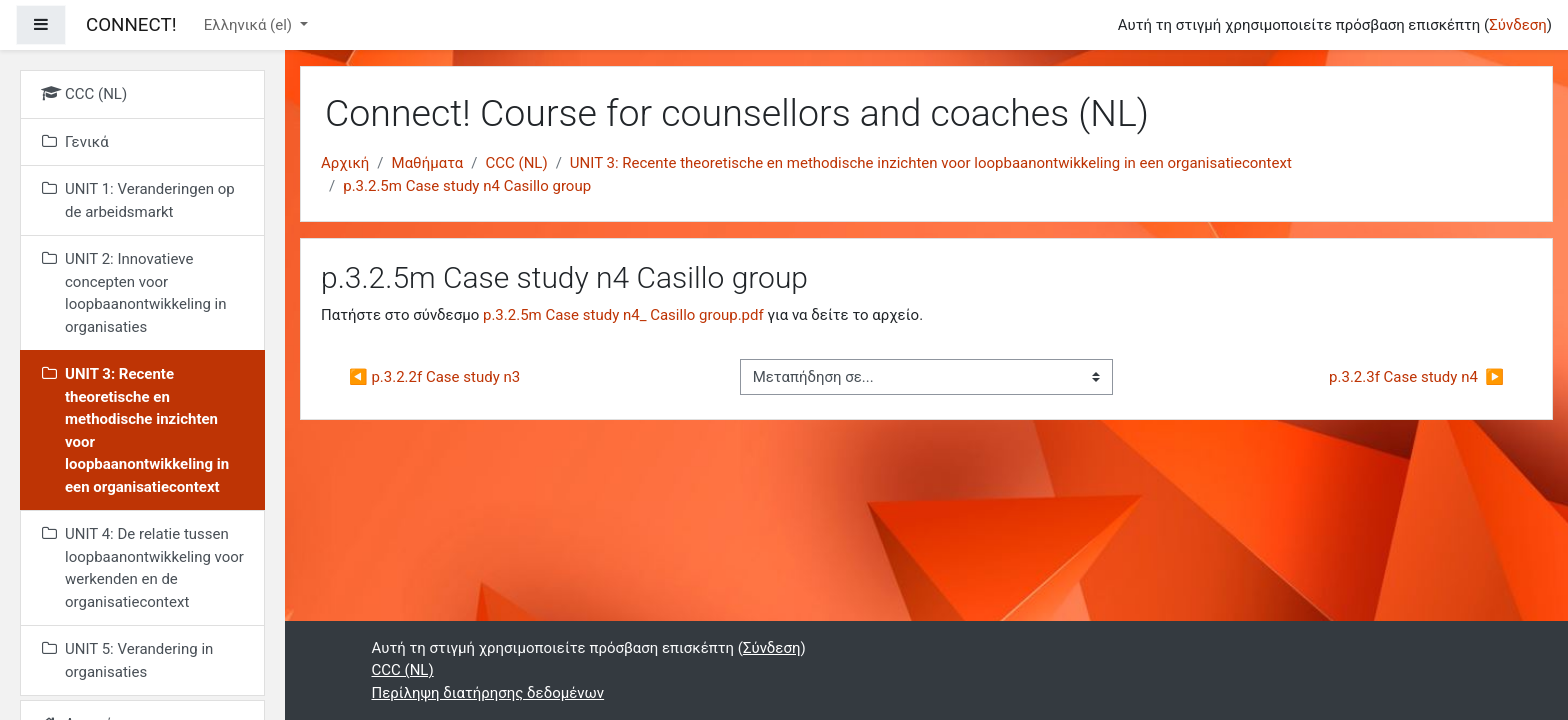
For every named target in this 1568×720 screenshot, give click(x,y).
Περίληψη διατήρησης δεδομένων (488, 693)
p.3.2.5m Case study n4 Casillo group (467, 186)
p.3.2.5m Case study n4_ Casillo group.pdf (623, 315)
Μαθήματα (428, 163)
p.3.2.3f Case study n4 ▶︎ (1416, 377)
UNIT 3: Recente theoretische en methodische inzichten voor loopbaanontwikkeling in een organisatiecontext (931, 163)
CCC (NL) (516, 163)
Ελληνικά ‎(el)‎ (250, 25)
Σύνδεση (1518, 25)
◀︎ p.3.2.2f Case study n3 (434, 377)
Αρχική (345, 163)
